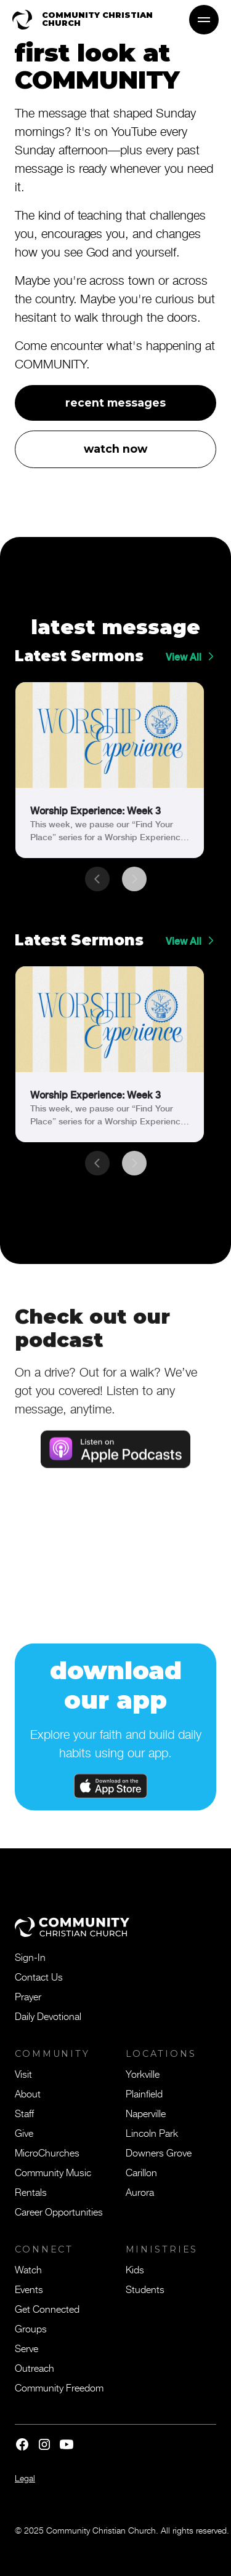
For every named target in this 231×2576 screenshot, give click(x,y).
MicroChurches (47, 2152)
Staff (24, 2112)
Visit (23, 2073)
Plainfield (144, 2093)
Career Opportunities (59, 2211)
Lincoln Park (152, 2132)
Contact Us (39, 1976)
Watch (28, 2269)
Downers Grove (159, 2152)
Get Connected (47, 2308)
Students (145, 2288)
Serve (26, 2347)
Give (24, 2132)
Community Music (53, 2172)
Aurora (140, 2191)
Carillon (141, 2172)
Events (29, 2288)
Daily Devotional (48, 2015)
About (28, 2093)
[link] (109, 770)
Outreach (34, 2367)
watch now (115, 448)
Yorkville (143, 2073)
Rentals (31, 2191)
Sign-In (30, 1956)
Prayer (28, 1996)
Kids (135, 2269)
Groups (31, 2328)
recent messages (115, 402)
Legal (25, 2477)
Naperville (146, 2112)
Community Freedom (59, 2387)
